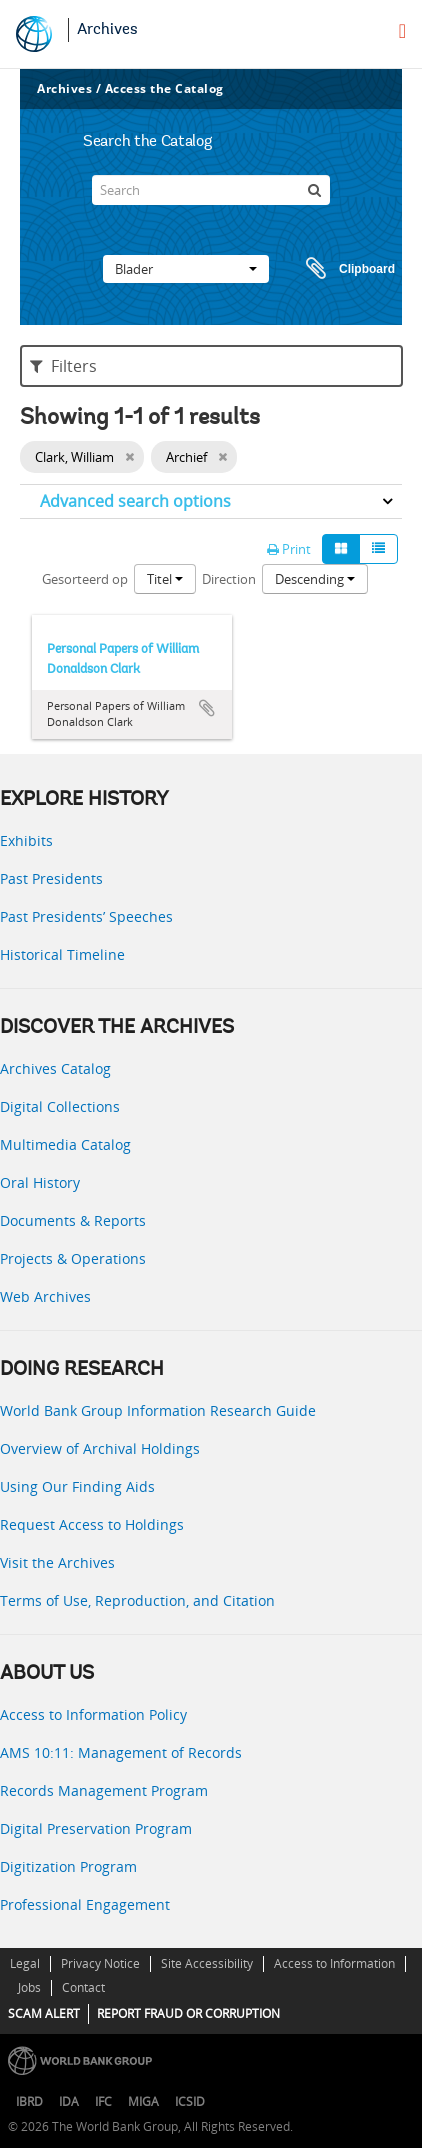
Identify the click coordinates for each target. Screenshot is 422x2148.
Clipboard (341, 269)
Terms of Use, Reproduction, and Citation (137, 1600)
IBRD (29, 2101)
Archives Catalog (55, 1068)
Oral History (40, 1182)
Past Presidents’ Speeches (86, 916)
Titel (165, 579)
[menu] (402, 31)
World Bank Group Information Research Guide (158, 1410)
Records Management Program (104, 1790)
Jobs (29, 1987)
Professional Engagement (85, 1904)
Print (289, 549)
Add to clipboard (207, 708)
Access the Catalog (164, 88)
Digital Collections (60, 1106)
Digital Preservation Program (96, 1828)
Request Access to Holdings (92, 1524)
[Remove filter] (129, 457)
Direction (229, 579)
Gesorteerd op (85, 579)
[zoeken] (315, 190)
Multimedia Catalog (65, 1144)
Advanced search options (135, 501)
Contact (83, 1987)
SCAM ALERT (44, 2013)
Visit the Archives (57, 1562)
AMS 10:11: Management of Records (121, 1752)
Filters (63, 366)
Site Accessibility (207, 1963)
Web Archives (45, 1296)
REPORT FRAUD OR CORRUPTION (188, 2013)
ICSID (190, 2101)
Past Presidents (51, 878)
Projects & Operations (73, 1258)
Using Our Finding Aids (77, 1486)
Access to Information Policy (93, 1714)
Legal (25, 1963)
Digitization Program (68, 1866)
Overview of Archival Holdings (100, 1448)
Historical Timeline (62, 954)
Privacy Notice (100, 1963)
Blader (186, 269)
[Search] (211, 190)
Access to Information (334, 1963)
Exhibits (26, 840)
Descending (315, 579)
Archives (107, 30)
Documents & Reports (73, 1220)
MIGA (143, 2101)
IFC (103, 2101)
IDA (69, 2101)
